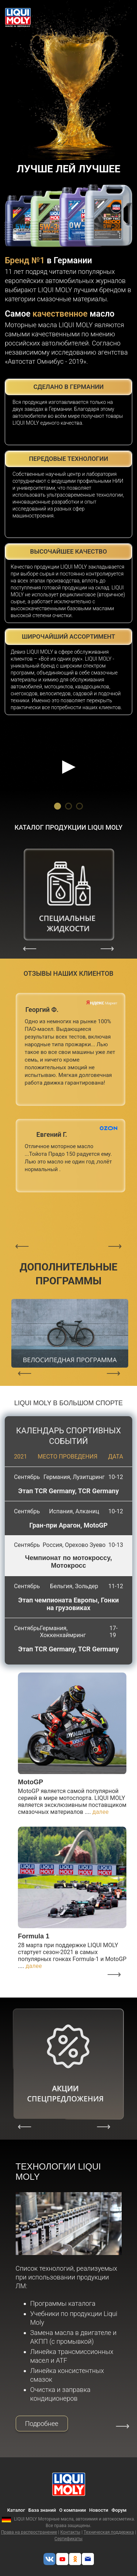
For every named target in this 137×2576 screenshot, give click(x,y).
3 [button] (79, 805)
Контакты (70, 2532)
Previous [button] (29, 948)
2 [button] (68, 805)
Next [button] (107, 948)
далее (100, 1812)
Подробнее (41, 2423)
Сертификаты (68, 2538)
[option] (68, 754)
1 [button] (57, 805)
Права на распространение (29, 2532)
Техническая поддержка (109, 2532)
